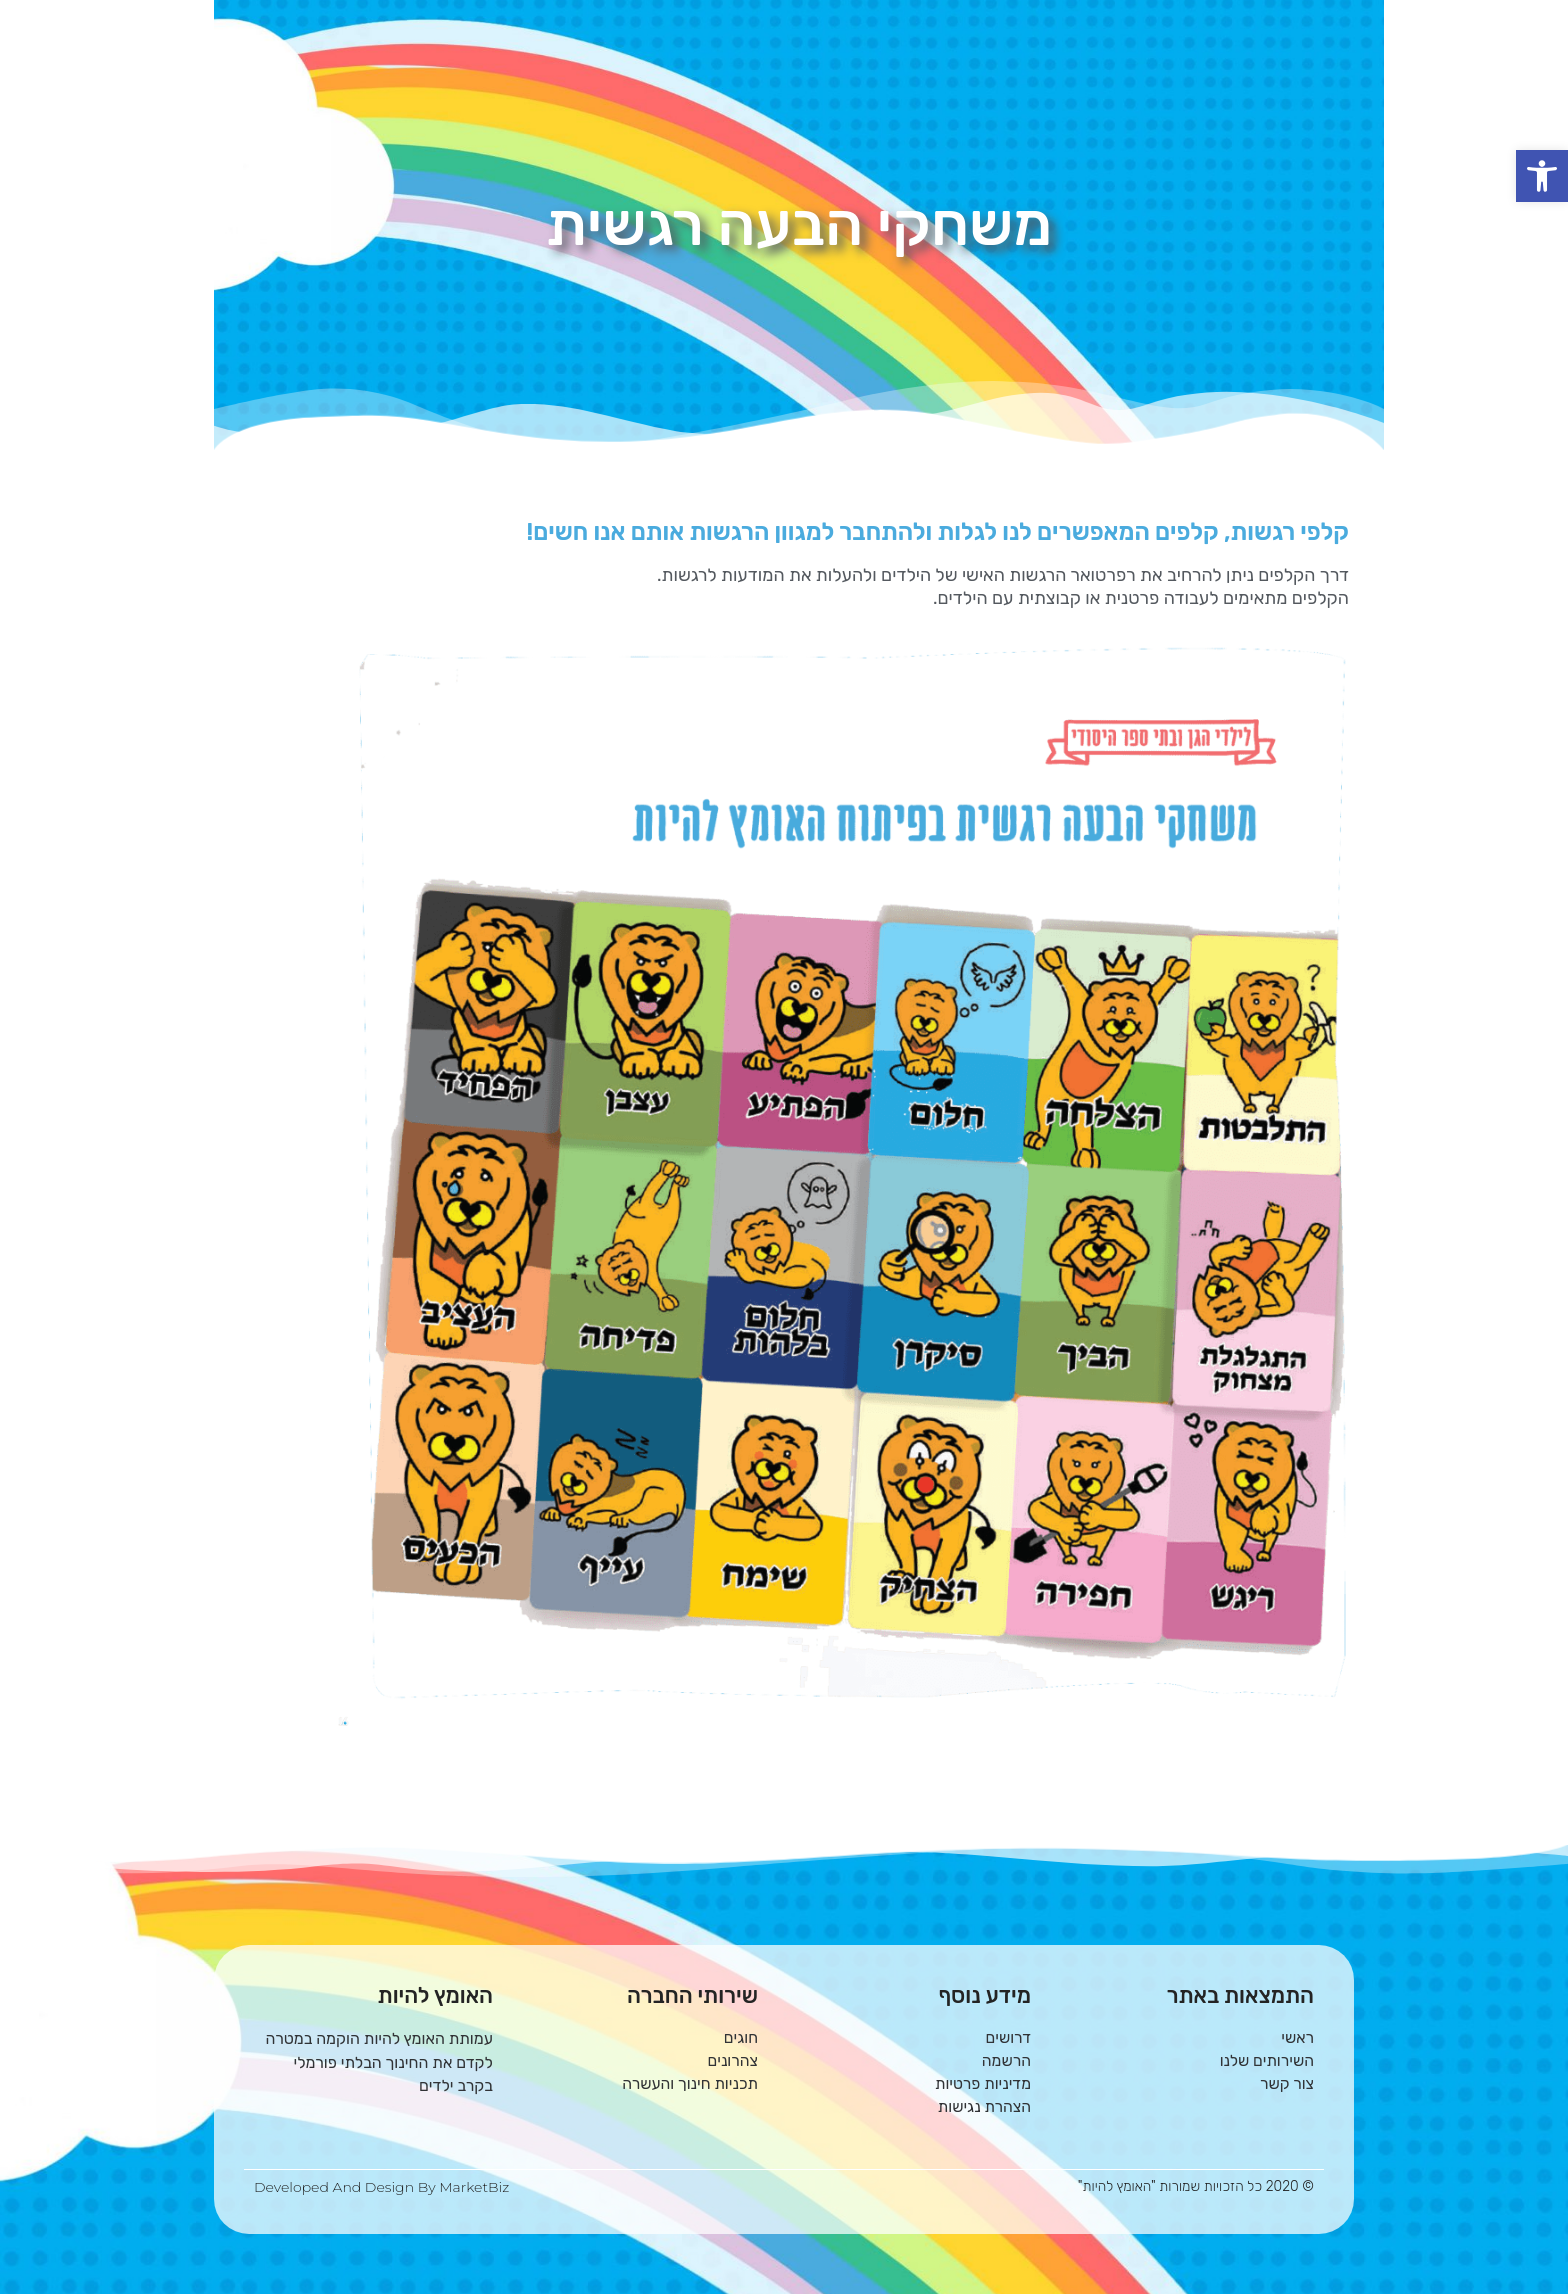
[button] (1542, 176)
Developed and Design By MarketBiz (381, 2189)
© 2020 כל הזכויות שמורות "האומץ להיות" (1196, 2188)
